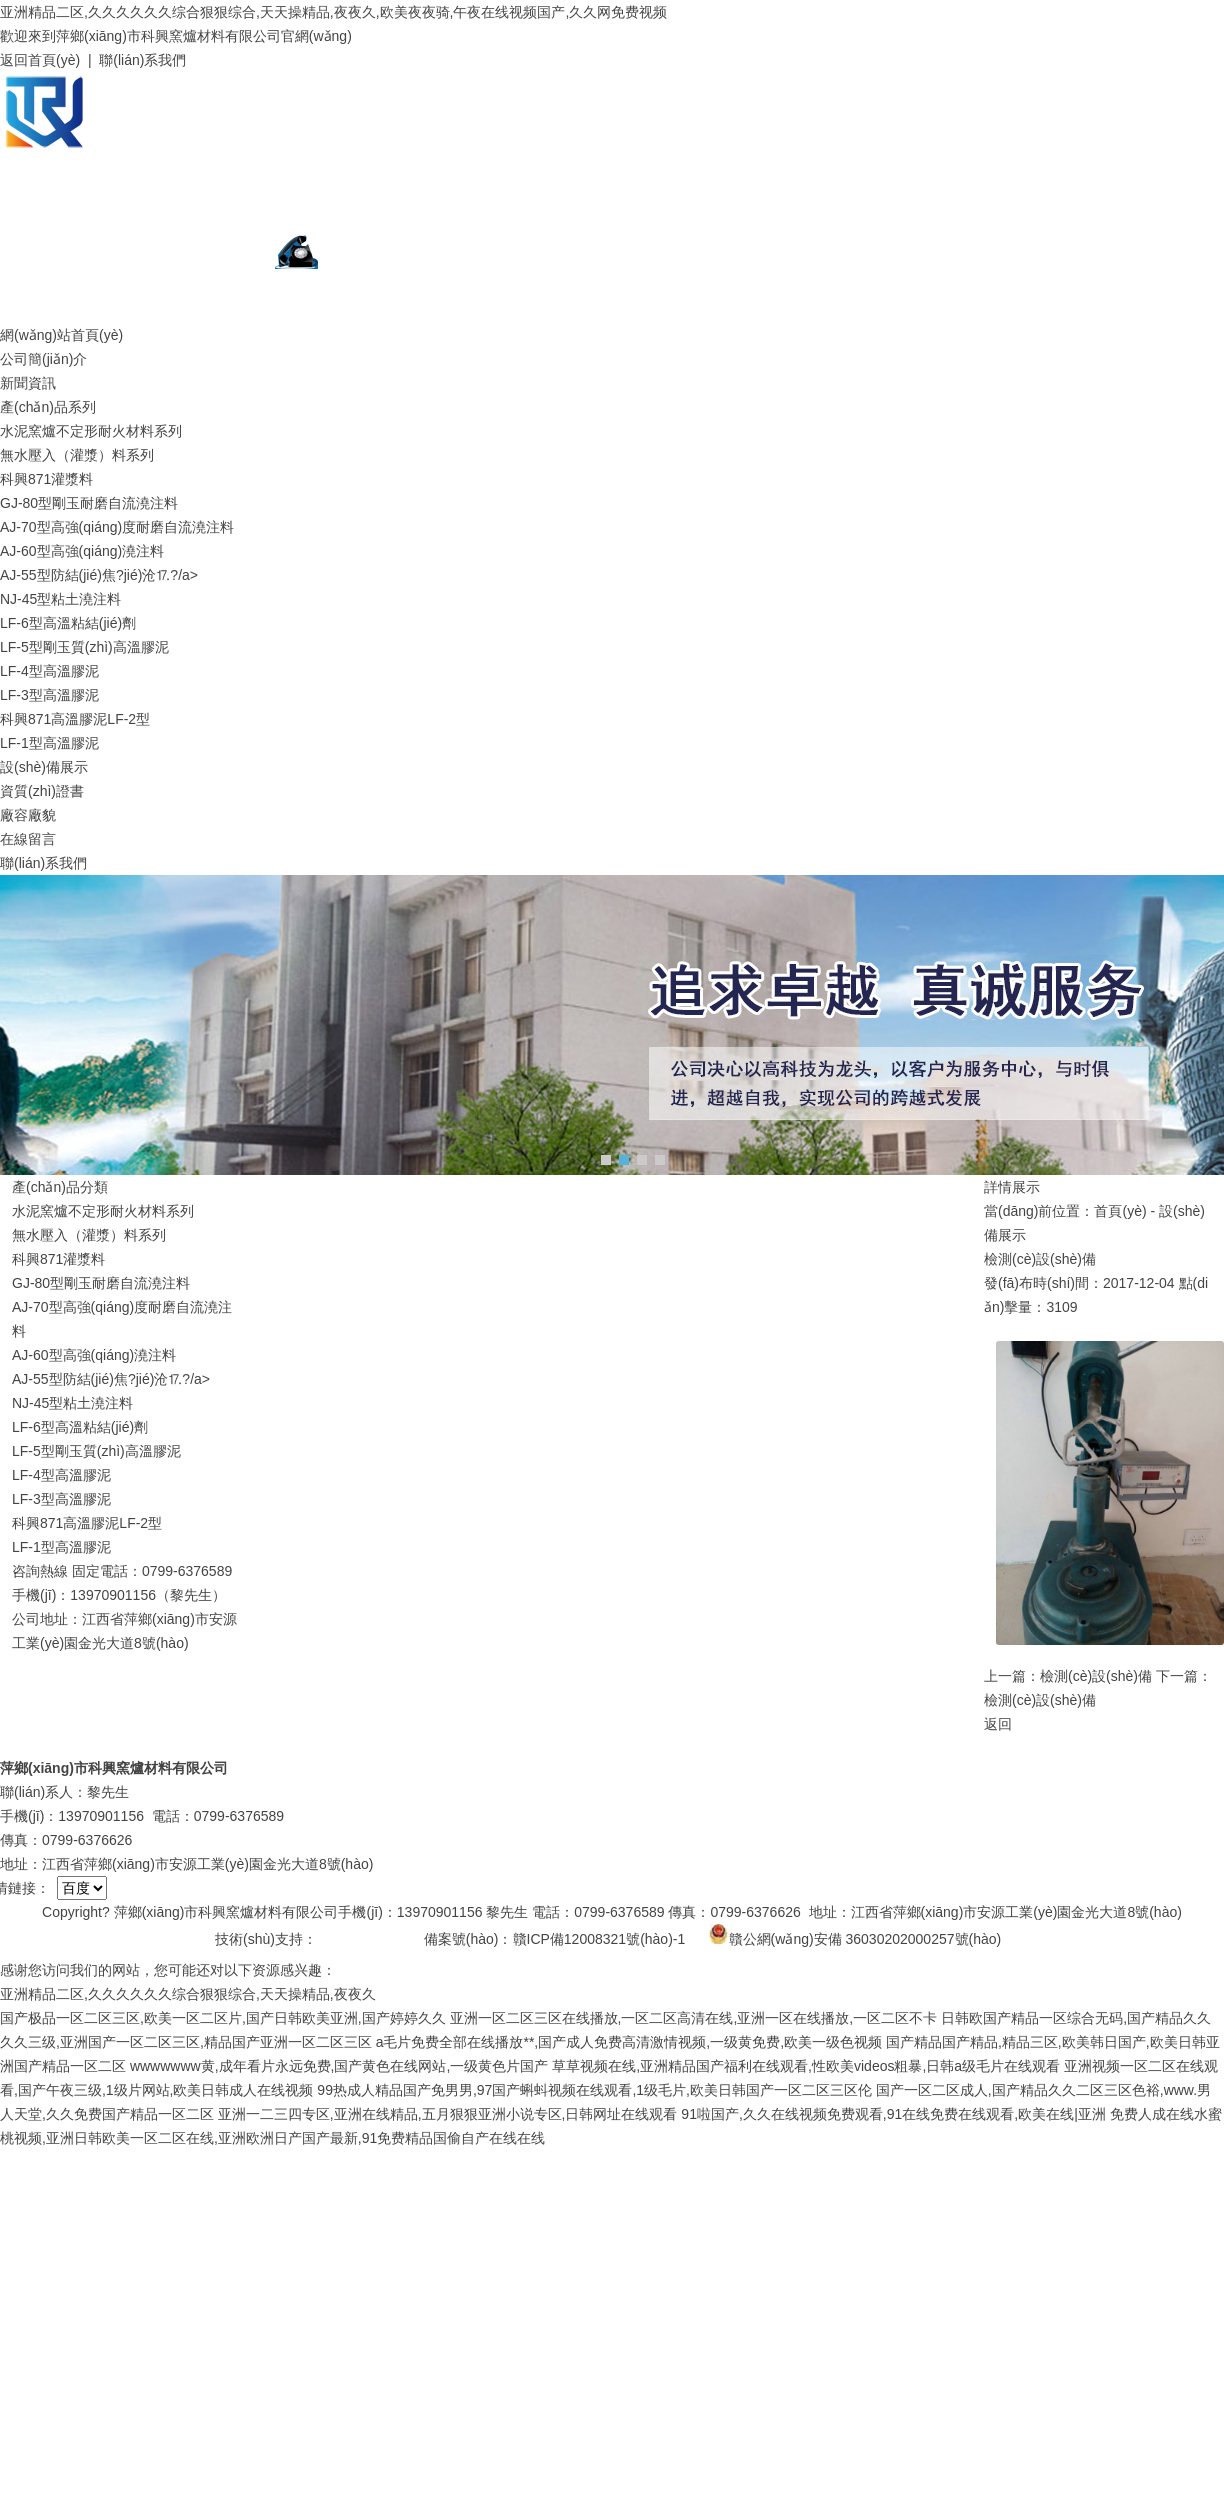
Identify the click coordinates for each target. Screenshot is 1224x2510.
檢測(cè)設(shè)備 (1096, 1676)
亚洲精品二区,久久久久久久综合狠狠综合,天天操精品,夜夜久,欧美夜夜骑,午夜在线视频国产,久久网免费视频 (333, 12)
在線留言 (28, 839)
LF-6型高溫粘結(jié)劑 (68, 623)
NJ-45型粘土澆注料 (60, 599)
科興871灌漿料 (46, 479)
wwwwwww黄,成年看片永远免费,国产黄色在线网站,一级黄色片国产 (339, 2066)
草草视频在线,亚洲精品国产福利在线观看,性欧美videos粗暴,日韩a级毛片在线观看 (806, 2066)
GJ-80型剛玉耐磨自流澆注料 (89, 503)
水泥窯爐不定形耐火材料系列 (91, 431)
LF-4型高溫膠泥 (49, 671)
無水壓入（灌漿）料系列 (77, 455)
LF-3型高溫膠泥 (49, 695)
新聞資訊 (28, 383)
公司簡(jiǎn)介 (43, 359)
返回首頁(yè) (40, 60)
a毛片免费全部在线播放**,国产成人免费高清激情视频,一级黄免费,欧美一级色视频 (629, 2042)
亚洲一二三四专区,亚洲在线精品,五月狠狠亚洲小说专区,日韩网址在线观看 (448, 2114)
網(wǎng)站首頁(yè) (61, 335)
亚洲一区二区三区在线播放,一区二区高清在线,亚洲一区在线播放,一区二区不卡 (694, 2018)
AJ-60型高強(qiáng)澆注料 (82, 551)
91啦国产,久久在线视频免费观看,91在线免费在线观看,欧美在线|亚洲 (893, 2114)
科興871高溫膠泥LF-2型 (75, 719)
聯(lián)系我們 (142, 60)
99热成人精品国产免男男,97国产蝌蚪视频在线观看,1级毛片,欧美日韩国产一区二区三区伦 (594, 2090)
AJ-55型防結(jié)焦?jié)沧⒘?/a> (99, 575)
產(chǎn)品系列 (48, 407)
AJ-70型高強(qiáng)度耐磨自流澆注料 (117, 527)
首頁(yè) (1120, 1211)
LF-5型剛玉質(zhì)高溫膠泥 (84, 647)
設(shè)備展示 (44, 767)
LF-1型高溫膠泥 (49, 743)
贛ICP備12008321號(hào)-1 (599, 1939)
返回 (998, 1724)
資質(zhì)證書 (42, 791)
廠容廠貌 (28, 815)
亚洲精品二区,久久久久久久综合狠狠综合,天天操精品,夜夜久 (188, 1994)
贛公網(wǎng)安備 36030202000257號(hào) (855, 1934)
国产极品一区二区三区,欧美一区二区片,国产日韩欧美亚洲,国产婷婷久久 (223, 2018)
